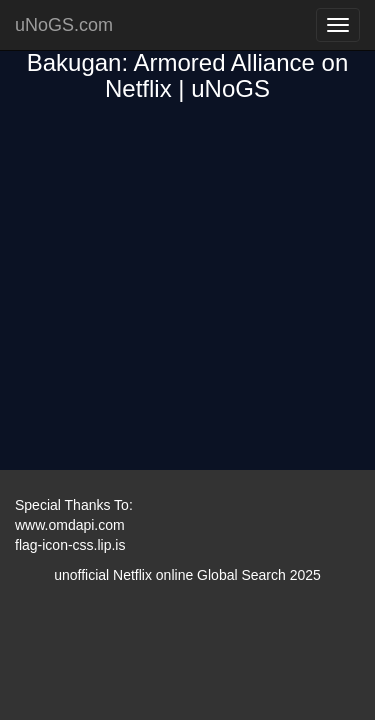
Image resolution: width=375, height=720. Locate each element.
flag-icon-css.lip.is (70, 545)
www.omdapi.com (70, 525)
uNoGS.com (64, 25)
